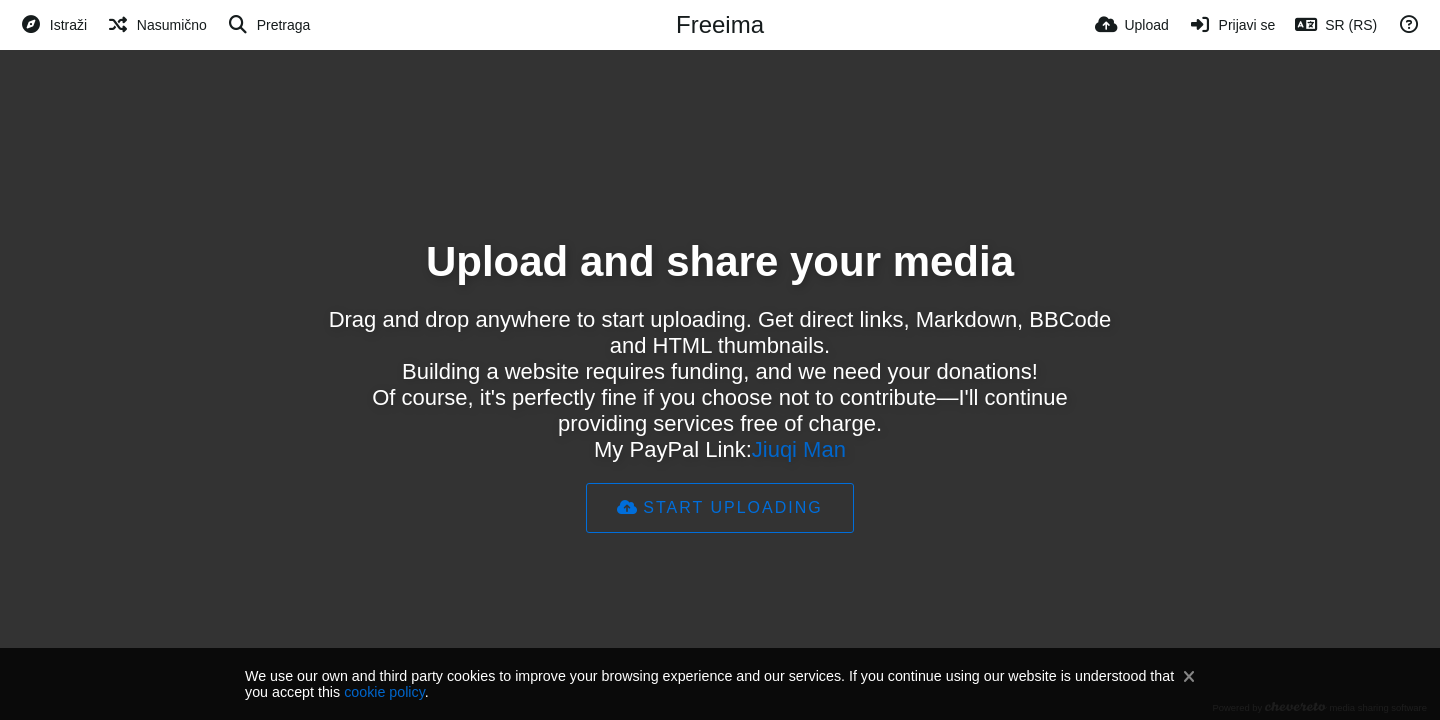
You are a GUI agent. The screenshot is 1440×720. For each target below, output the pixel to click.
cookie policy (384, 692)
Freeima (720, 24)
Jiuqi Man (799, 449)
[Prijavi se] (1232, 25)
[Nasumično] (157, 25)
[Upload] (1132, 25)
